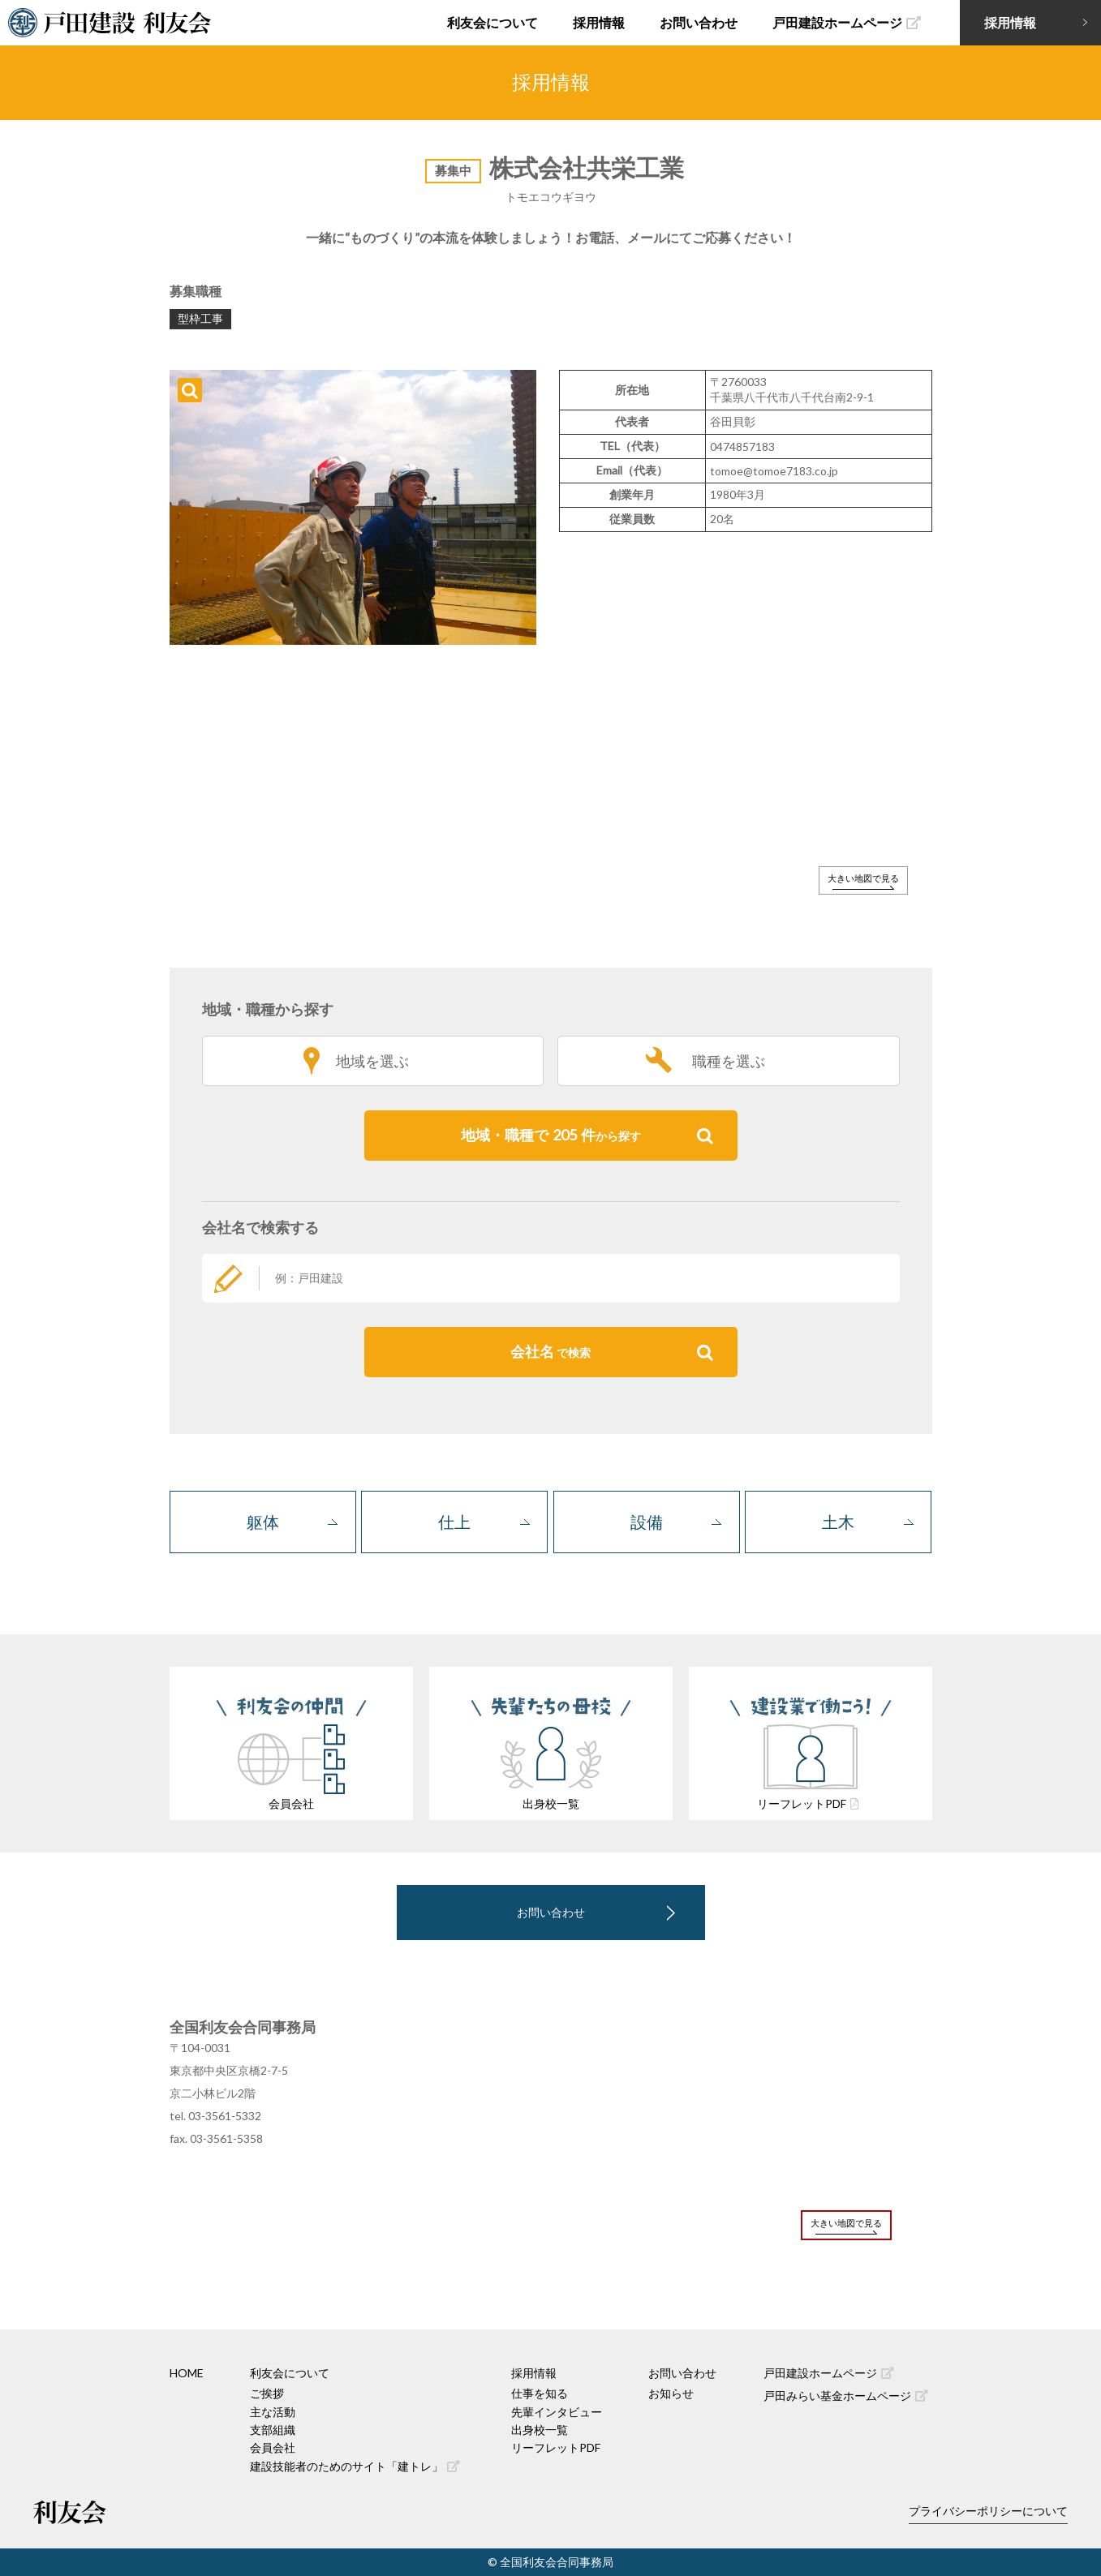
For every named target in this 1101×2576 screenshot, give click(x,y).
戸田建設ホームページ (846, 22)
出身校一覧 (539, 2429)
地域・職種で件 (587, 1135)
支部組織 (272, 2429)
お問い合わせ (699, 22)
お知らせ (671, 2393)
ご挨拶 (267, 2393)
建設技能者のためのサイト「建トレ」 (355, 2466)
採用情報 (599, 22)
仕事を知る (539, 2393)
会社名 (611, 1352)
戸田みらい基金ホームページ (845, 2395)
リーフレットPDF (555, 2447)
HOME (187, 2373)
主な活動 (272, 2412)
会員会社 (272, 2447)
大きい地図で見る (863, 878)
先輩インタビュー (556, 2412)
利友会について (492, 22)
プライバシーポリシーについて (988, 2511)
